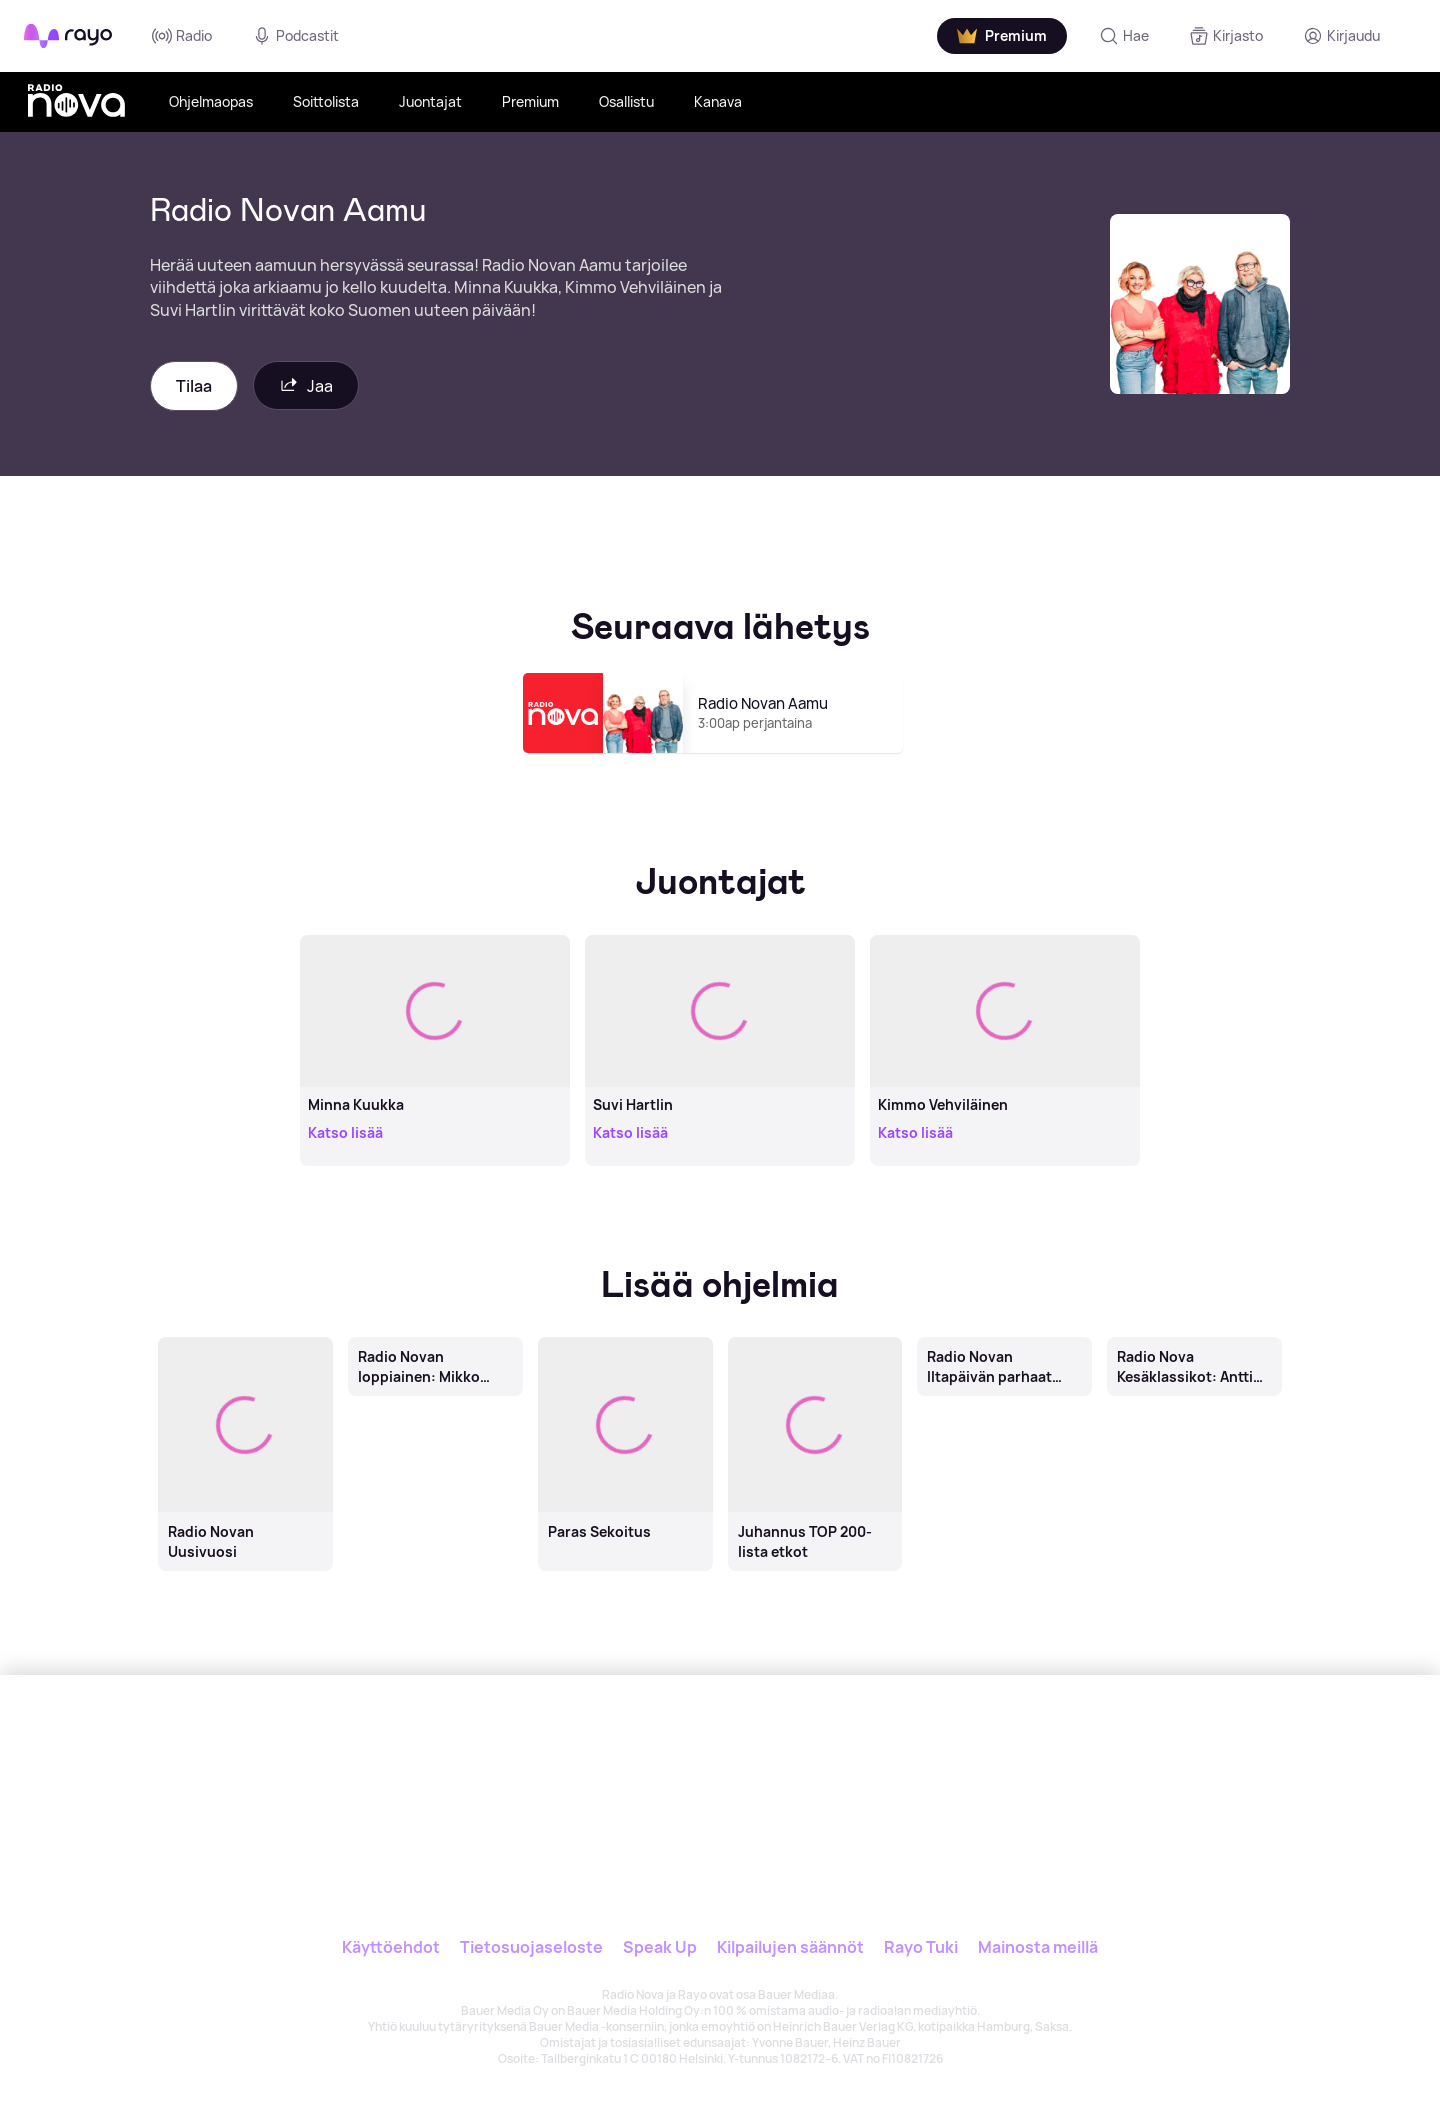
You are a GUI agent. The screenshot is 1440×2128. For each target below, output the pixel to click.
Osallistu (626, 101)
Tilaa (194, 386)
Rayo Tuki (921, 1947)
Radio (182, 36)
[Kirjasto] (1226, 36)
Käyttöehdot (391, 1947)
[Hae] (1124, 36)
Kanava (718, 101)
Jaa (306, 385)
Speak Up (660, 1947)
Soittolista (326, 101)
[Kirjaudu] (1341, 36)
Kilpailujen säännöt (790, 1947)
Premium (530, 101)
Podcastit (295, 36)
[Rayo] (587, 1767)
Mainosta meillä (1038, 1947)
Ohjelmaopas (211, 101)
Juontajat (430, 101)
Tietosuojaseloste (531, 1947)
